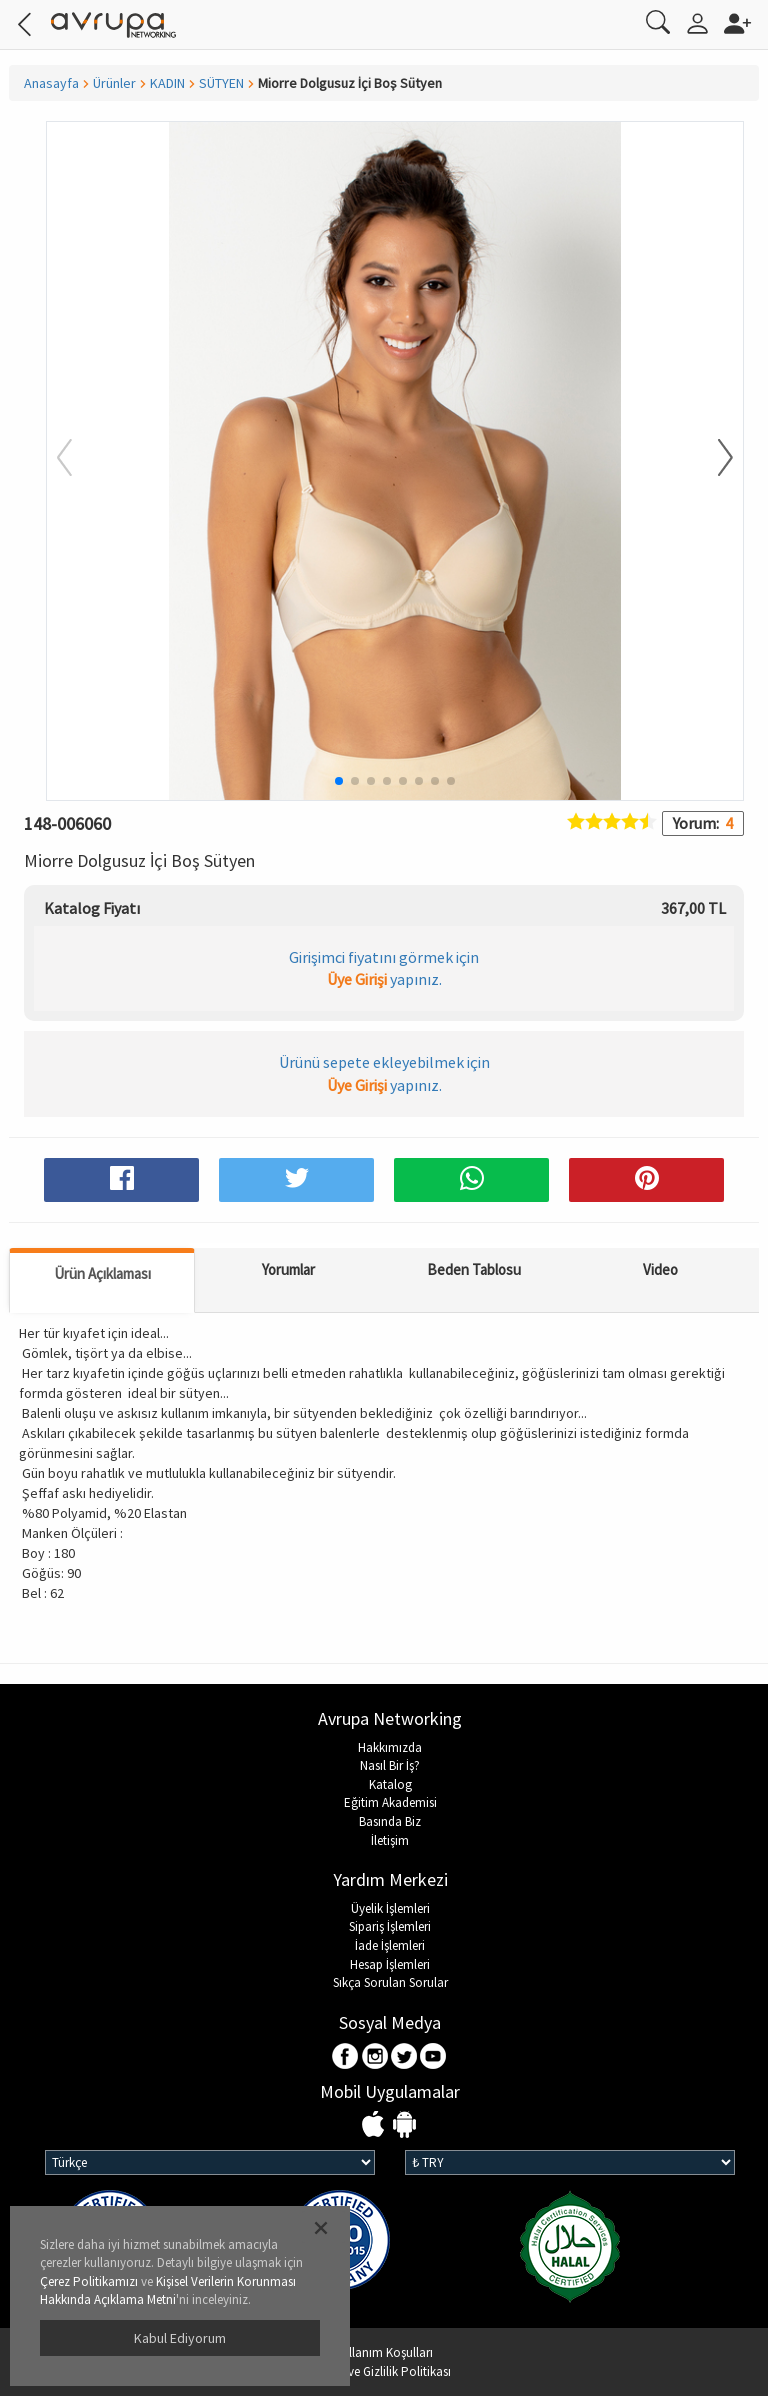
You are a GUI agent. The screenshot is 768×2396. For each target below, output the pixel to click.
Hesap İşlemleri (390, 1964)
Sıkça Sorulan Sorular (390, 1982)
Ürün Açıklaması (102, 1273)
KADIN (167, 83)
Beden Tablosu (474, 1269)
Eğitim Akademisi (390, 1802)
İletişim (390, 1840)
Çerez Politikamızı (89, 2281)
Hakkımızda (390, 1747)
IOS (375, 2125)
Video (660, 1269)
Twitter (404, 2057)
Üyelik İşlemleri (390, 1908)
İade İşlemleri (390, 1945)
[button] (713, 459)
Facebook (346, 2057)
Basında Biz (390, 1821)
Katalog (390, 1784)
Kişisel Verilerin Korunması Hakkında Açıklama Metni (168, 2291)
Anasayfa (51, 83)
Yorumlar (288, 1269)
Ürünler (114, 83)
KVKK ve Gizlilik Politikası (384, 2371)
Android (404, 2125)
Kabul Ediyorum (180, 2338)
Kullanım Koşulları (384, 2352)
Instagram (375, 2057)
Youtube (433, 2057)
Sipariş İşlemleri (390, 1926)
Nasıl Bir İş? (390, 1765)
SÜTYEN (221, 83)
